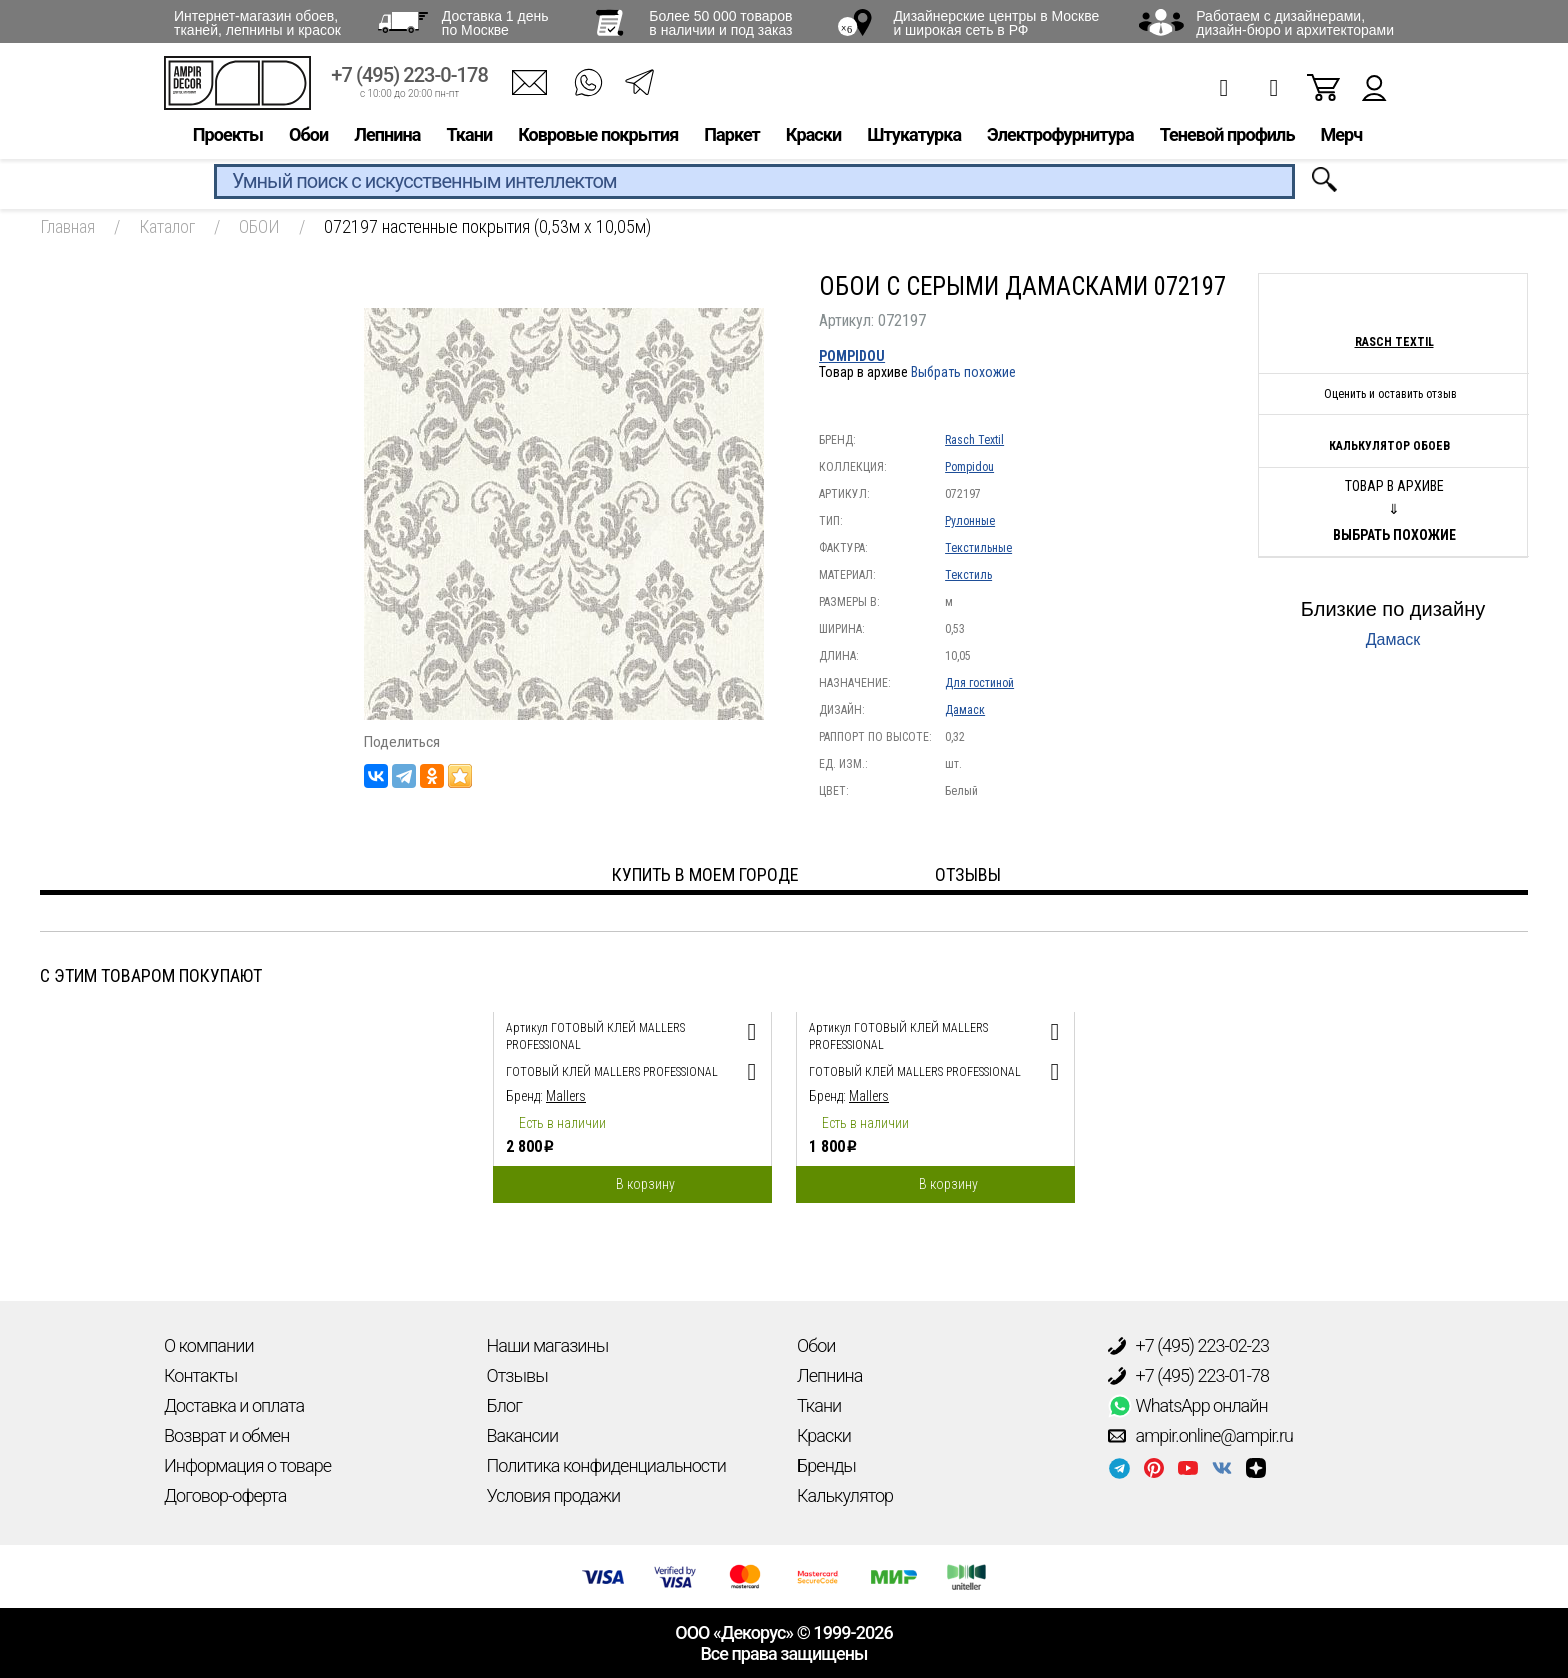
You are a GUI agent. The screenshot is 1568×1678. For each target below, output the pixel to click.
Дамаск (965, 710)
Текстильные (978, 548)
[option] (632, 1102)
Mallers (566, 1096)
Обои (308, 136)
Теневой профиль (1227, 136)
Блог (504, 1405)
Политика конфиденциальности (606, 1465)
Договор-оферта (225, 1495)
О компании (209, 1345)
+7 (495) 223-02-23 (1189, 1346)
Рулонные (970, 521)
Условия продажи (554, 1495)
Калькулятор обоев (1389, 446)
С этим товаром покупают (151, 975)
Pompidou (852, 356)
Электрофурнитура (1060, 136)
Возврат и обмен (226, 1435)
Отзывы (517, 1375)
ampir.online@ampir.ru (1201, 1436)
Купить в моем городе (705, 874)
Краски (813, 136)
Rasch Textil (974, 440)
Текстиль (968, 575)
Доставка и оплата (234, 1405)
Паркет (732, 136)
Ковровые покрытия (598, 136)
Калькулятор (845, 1495)
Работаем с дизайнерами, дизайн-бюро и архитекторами (1295, 23)
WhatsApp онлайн (1188, 1406)
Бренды (826, 1465)
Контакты (200, 1375)
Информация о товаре (247, 1465)
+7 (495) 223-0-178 (409, 77)
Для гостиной (979, 683)
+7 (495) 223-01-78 (1189, 1376)
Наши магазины (548, 1345)
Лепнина (387, 136)
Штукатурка (914, 136)
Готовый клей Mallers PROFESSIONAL (612, 1072)
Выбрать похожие (963, 372)
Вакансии (523, 1435)
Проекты (228, 136)
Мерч (1341, 136)
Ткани (469, 136)
